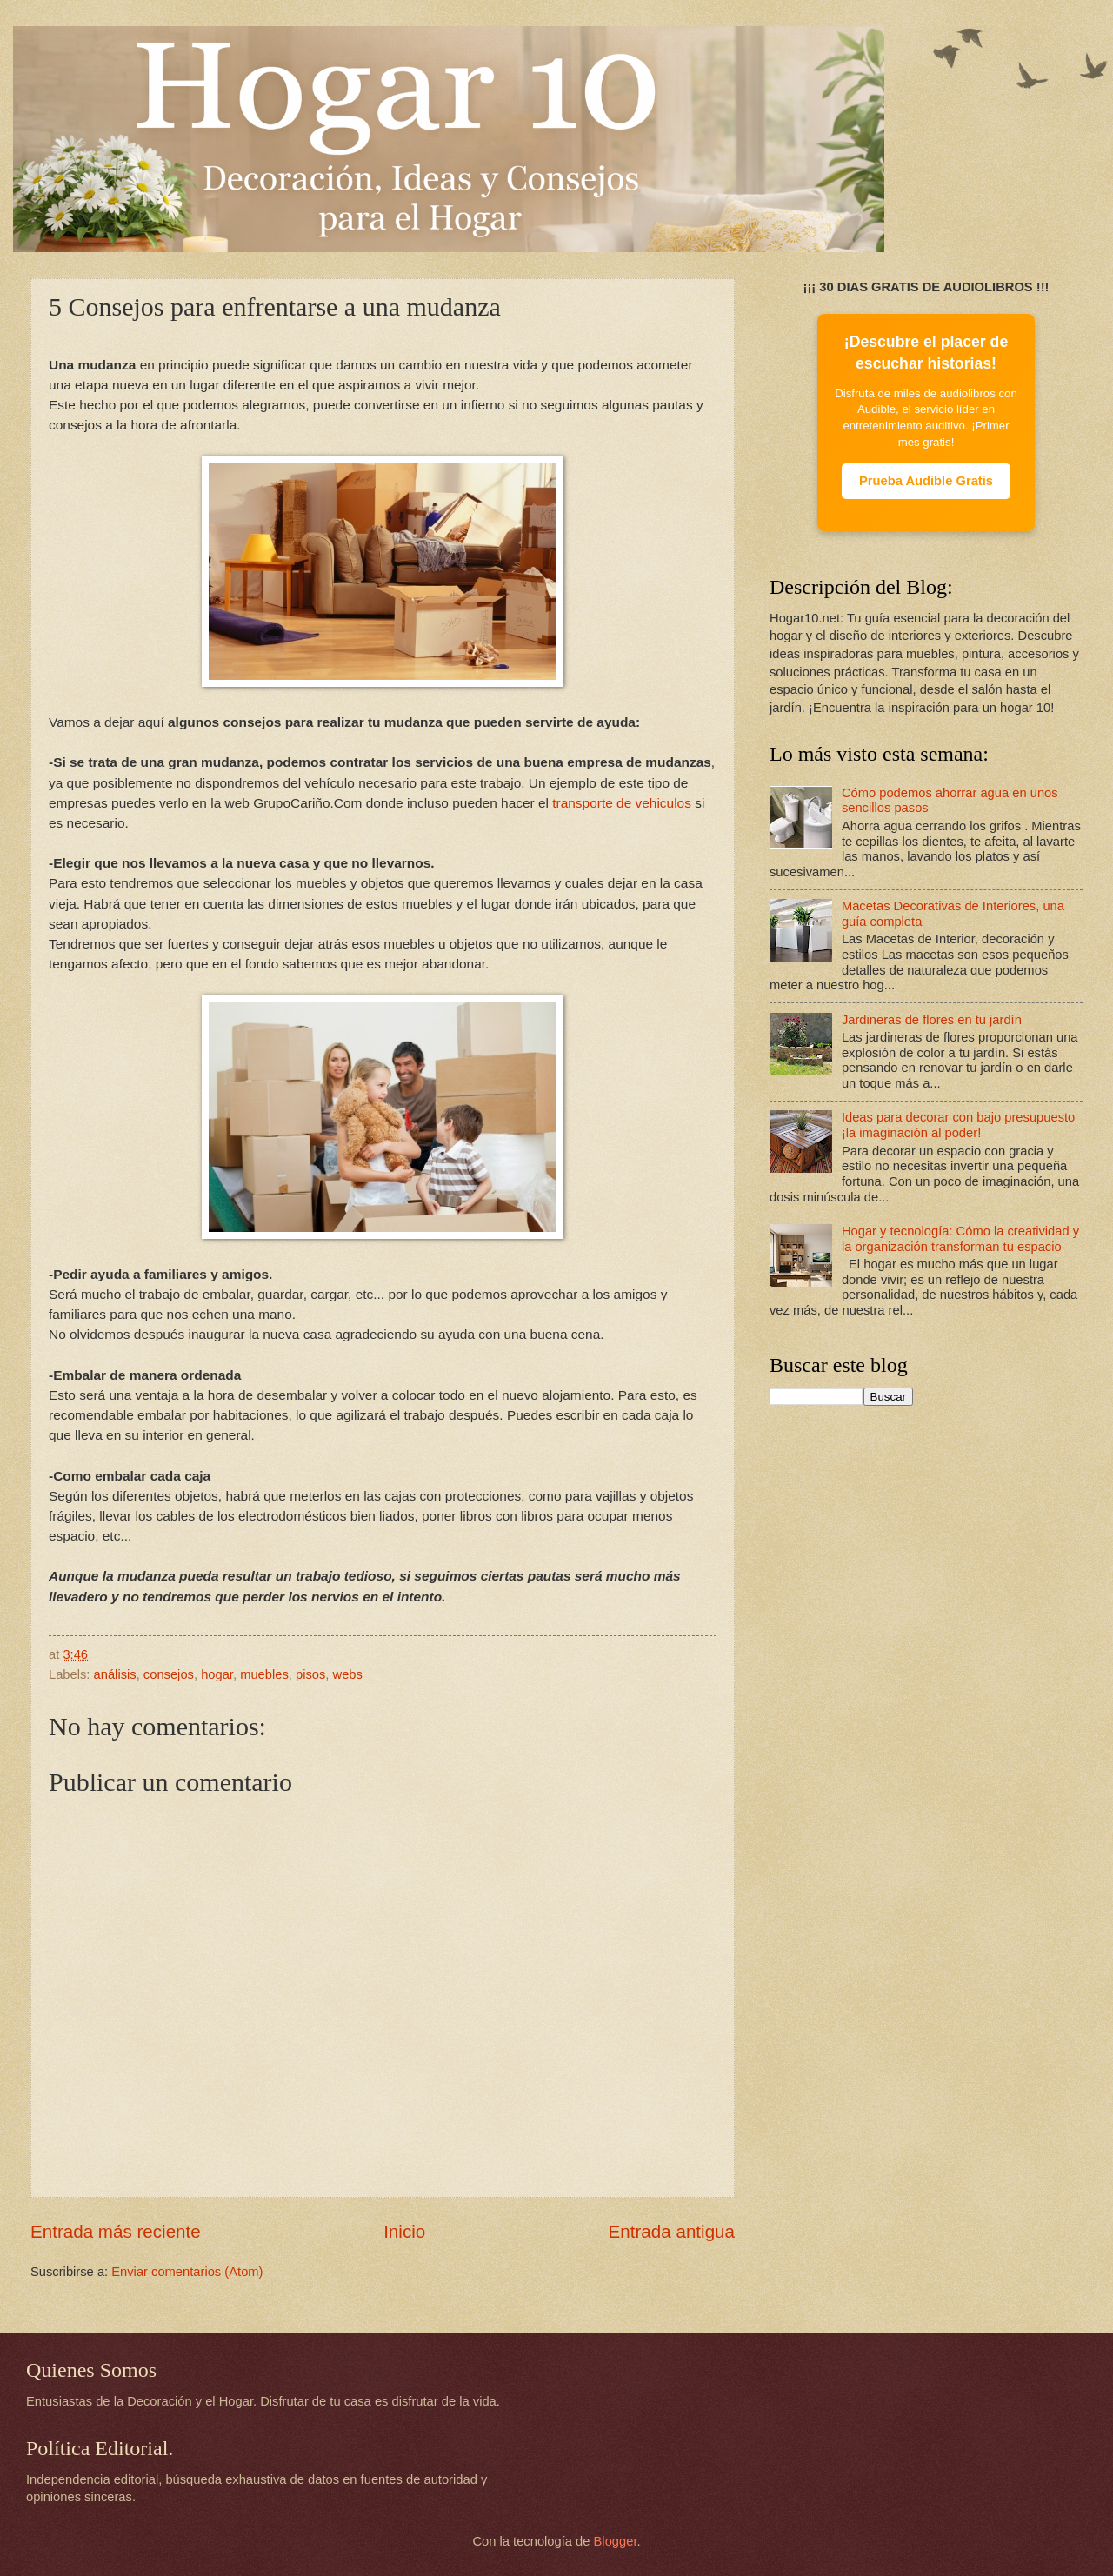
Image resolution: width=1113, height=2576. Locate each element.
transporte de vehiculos (621, 802)
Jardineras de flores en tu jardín (932, 1020)
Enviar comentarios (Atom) (187, 2272)
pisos (310, 1674)
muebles (264, 1674)
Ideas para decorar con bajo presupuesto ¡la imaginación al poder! (958, 1125)
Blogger (615, 2541)
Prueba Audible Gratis (926, 481)
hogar (217, 1674)
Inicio (404, 2231)
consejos (168, 1674)
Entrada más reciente (115, 2231)
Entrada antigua (672, 2231)
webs (348, 1674)
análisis (115, 1674)
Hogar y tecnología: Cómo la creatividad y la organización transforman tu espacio (960, 1239)
